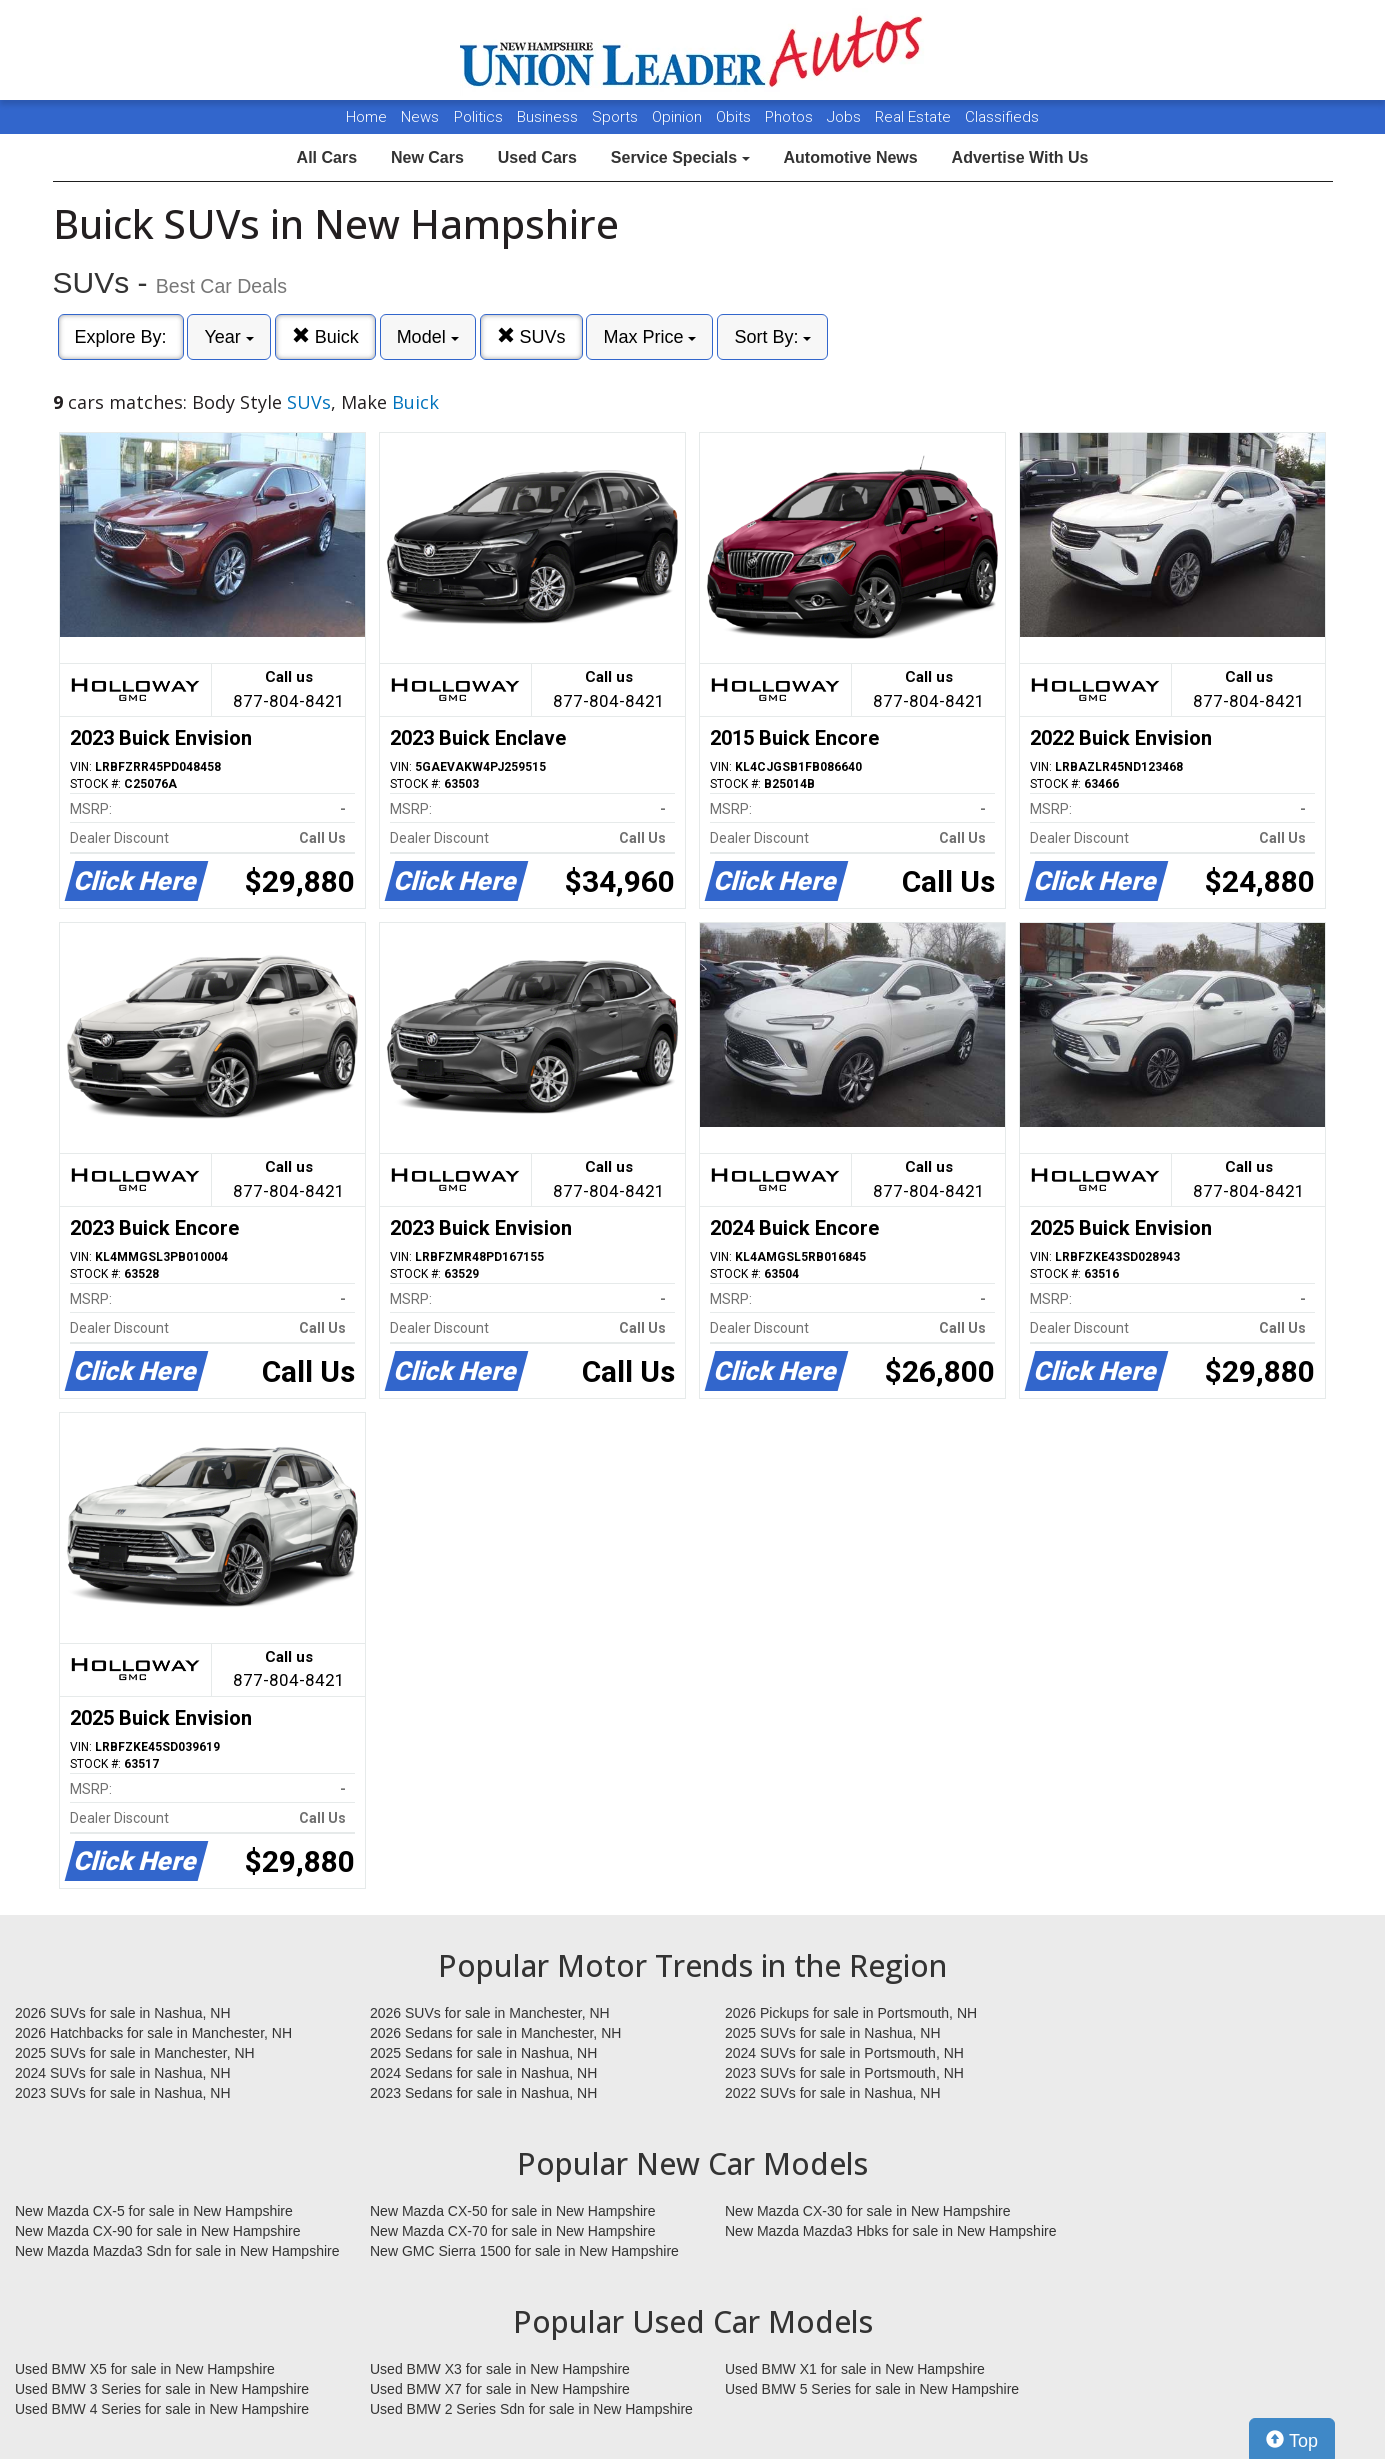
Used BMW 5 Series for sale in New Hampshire (872, 2389)
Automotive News (850, 157)
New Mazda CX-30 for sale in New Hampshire (868, 2211)
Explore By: (121, 337)
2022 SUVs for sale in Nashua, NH (833, 2093)
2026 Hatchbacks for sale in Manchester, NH (153, 2033)
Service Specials (680, 157)
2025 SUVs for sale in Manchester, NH (135, 2053)
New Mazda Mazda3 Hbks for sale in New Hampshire (890, 2231)
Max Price (649, 337)
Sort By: (772, 337)
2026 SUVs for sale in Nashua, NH (123, 2013)
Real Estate (915, 117)
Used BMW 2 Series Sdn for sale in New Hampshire (531, 2409)
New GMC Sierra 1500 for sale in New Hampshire (524, 2251)
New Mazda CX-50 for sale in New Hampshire (513, 2211)
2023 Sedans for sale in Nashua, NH (483, 2093)
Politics (478, 117)
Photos (791, 117)
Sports (617, 117)
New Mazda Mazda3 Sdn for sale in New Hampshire (177, 2251)
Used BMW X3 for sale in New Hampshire (500, 2369)
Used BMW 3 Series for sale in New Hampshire (162, 2389)
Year (228, 337)
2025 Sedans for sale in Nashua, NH (483, 2053)
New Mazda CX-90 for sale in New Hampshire (158, 2231)
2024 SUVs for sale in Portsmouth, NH (844, 2053)
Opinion (679, 117)
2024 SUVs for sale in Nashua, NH (123, 2073)
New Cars (427, 157)
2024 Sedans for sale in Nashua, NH (483, 2073)
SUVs (531, 336)
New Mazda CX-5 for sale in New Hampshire (154, 2211)
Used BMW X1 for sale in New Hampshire (855, 2369)
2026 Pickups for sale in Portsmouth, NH (851, 2013)
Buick (325, 336)
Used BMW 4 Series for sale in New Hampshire (162, 2409)
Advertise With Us (1020, 157)
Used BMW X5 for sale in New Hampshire (145, 2369)
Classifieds (1002, 117)
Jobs (846, 117)
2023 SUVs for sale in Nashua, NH (123, 2093)
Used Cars (537, 157)
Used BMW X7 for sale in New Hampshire (500, 2389)
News (420, 117)
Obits (735, 117)
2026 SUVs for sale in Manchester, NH (490, 2013)
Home (366, 117)
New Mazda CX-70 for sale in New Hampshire (513, 2231)
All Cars (327, 157)
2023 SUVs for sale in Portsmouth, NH (844, 2073)
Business (549, 117)
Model (428, 337)
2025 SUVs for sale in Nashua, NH (833, 2033)
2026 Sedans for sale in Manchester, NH (495, 2033)
